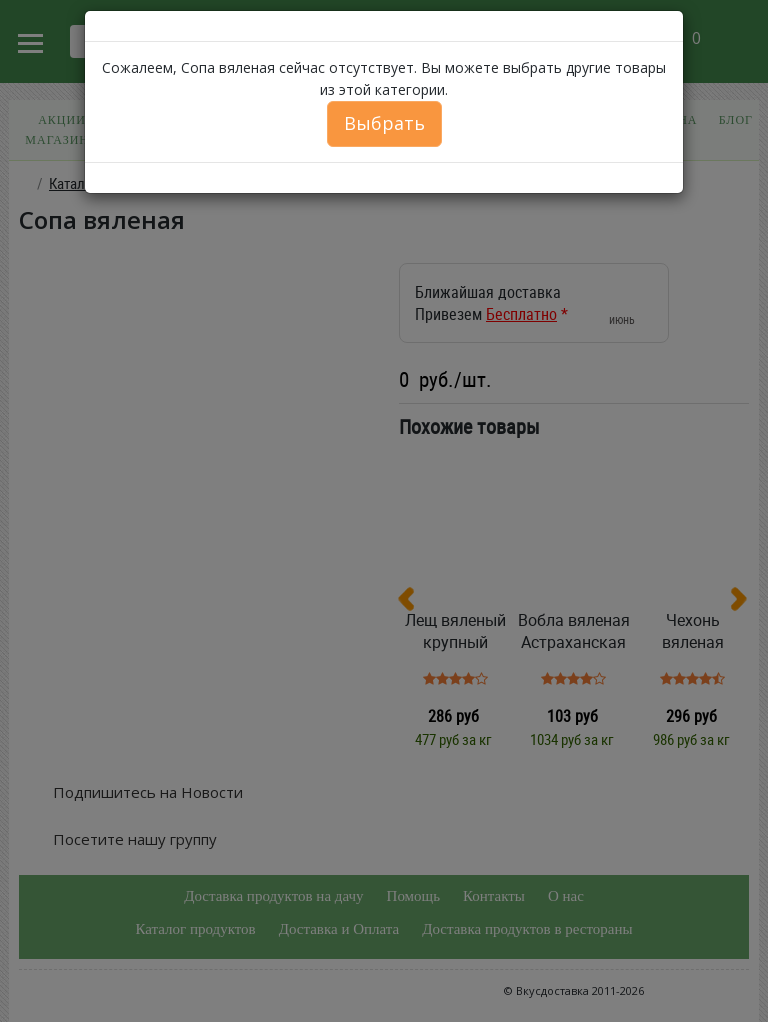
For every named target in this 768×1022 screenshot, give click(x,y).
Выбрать (384, 123)
